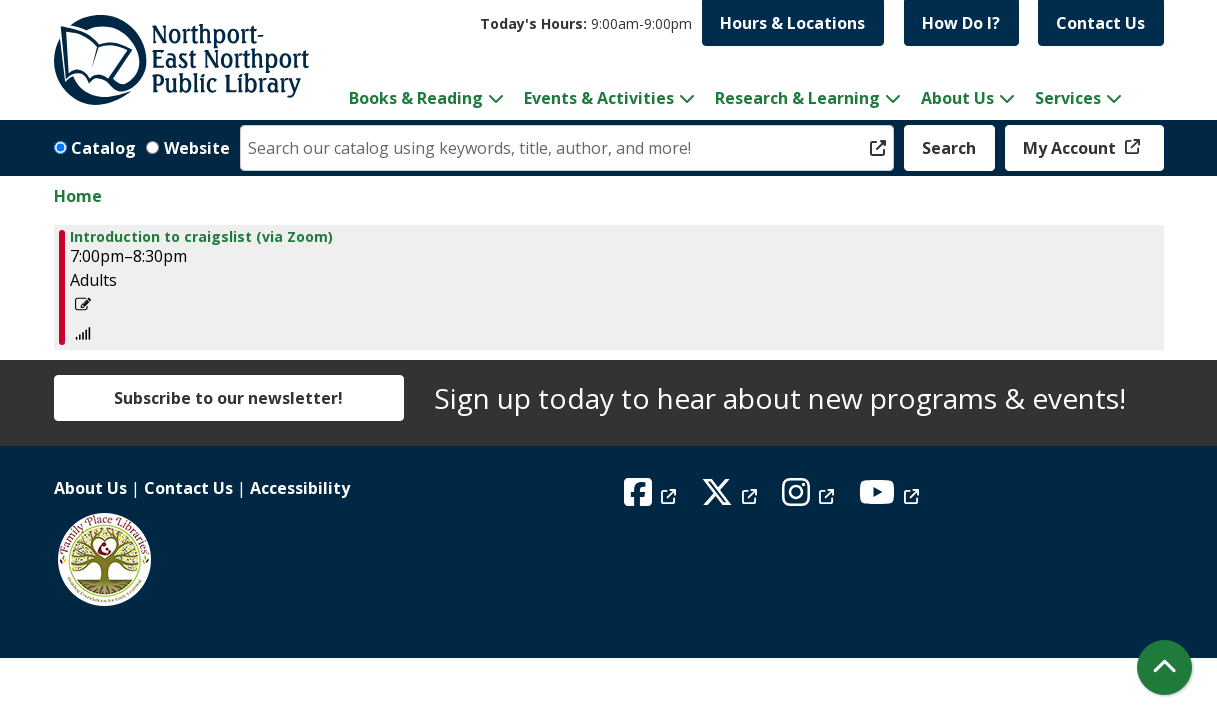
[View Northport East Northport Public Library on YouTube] (891, 498)
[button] (586, 23)
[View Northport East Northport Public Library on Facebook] (652, 498)
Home (78, 196)
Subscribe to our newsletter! (228, 398)
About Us (90, 488)
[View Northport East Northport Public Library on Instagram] (810, 498)
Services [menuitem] (1068, 98)
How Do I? (961, 23)
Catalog (103, 148)
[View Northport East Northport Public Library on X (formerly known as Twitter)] (731, 498)
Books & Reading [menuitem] (416, 98)
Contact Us (1100, 23)
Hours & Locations (792, 23)
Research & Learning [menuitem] (797, 98)
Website (197, 148)
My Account (1071, 148)
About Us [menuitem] (957, 98)
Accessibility (300, 488)
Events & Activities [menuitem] (599, 98)
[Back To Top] (1164, 667)
